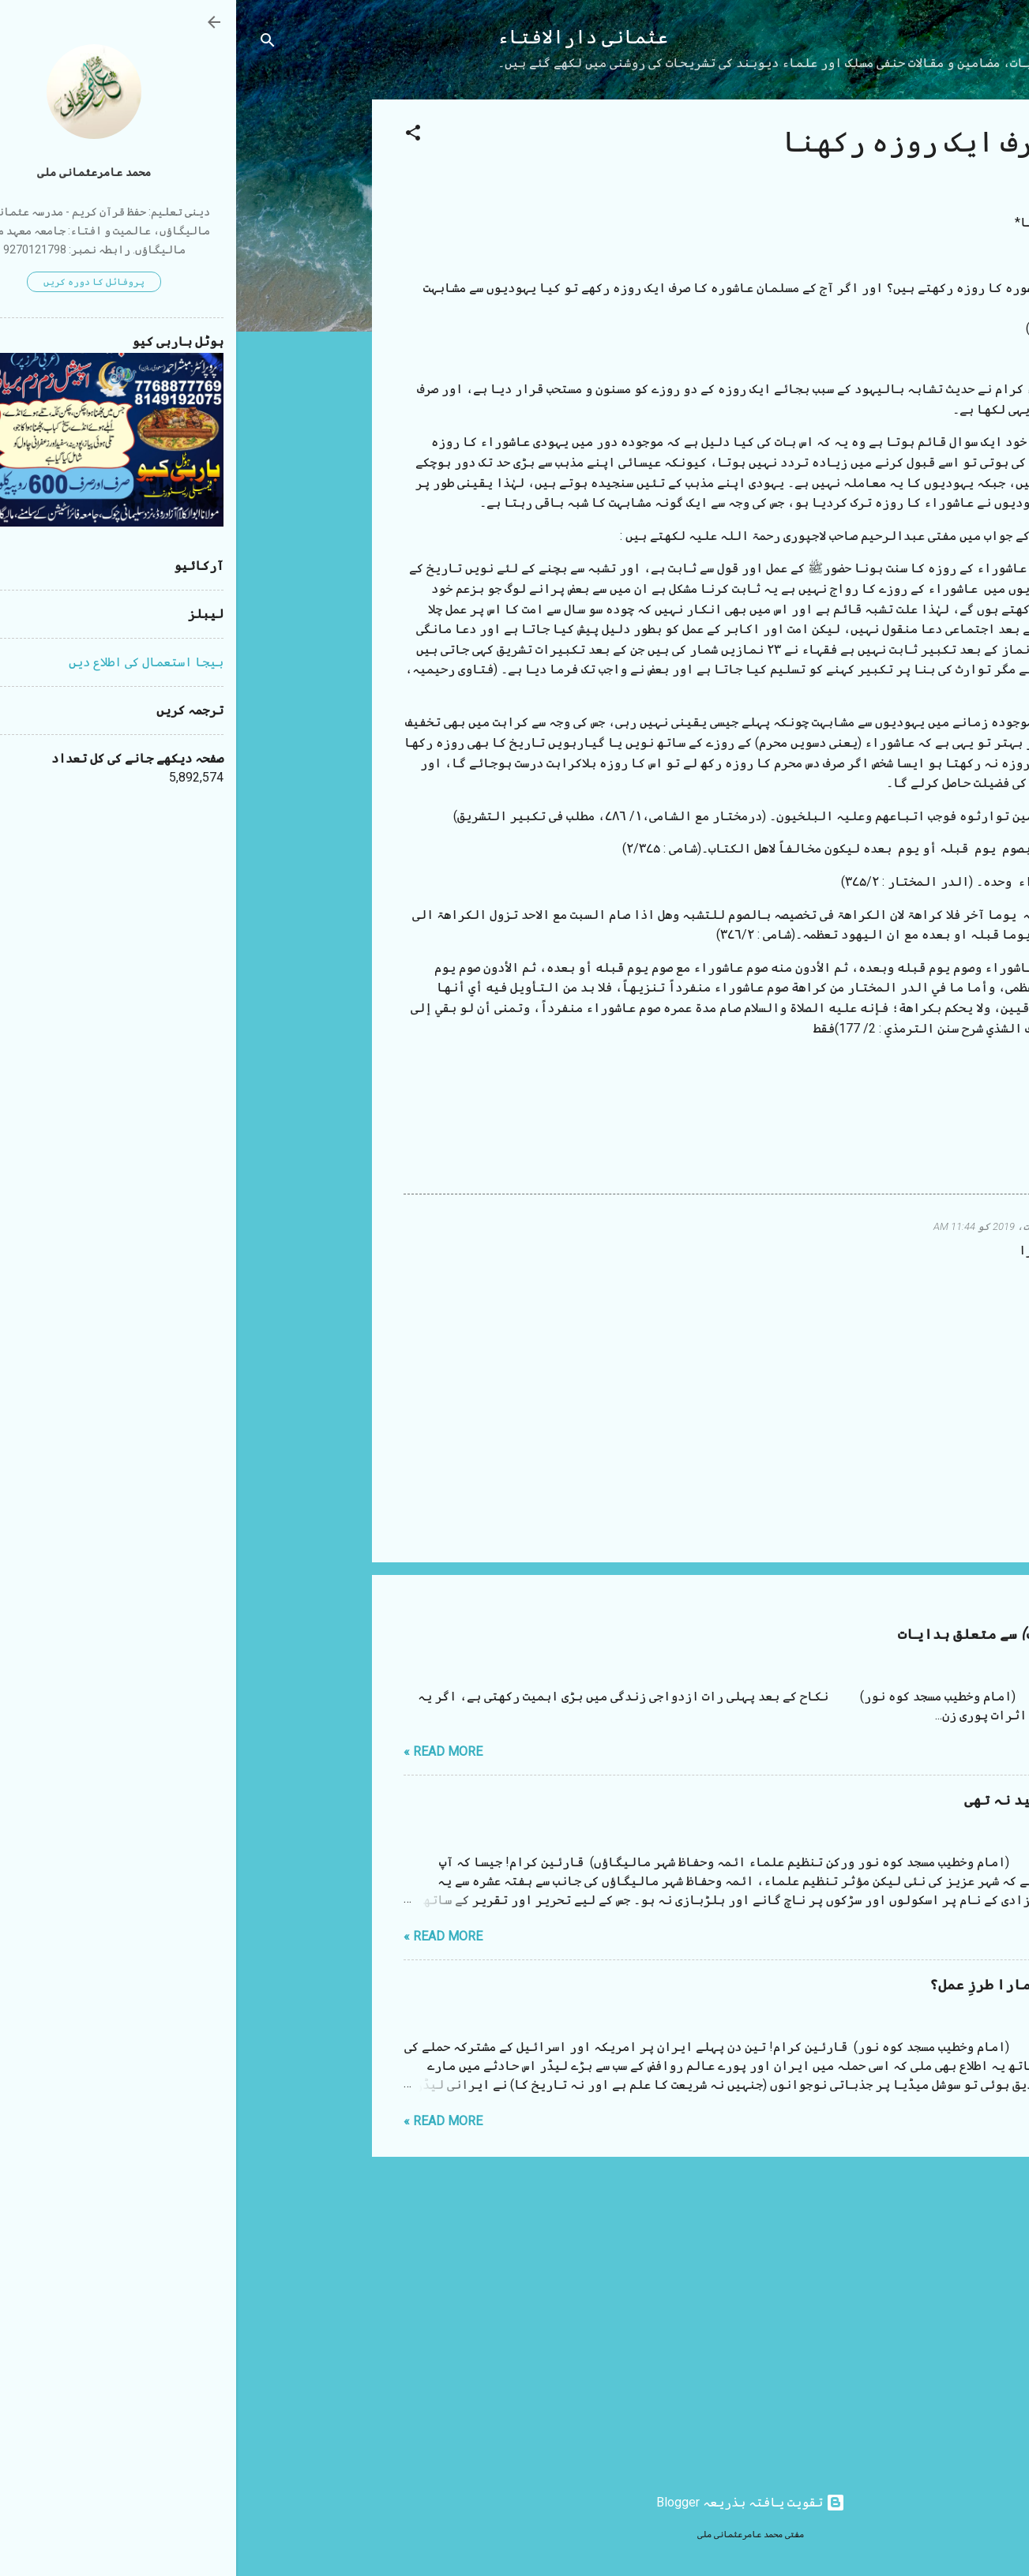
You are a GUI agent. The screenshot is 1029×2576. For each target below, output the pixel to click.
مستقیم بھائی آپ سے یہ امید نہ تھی (852, 1800)
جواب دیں (883, 1275)
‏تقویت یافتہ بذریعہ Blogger (514, 2502)
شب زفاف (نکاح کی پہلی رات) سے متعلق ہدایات (819, 1634)
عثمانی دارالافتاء (346, 37)
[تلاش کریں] (31, 43)
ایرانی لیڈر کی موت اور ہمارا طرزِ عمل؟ (834, 1985)
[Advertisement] (72, 336)
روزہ (920, 1158)
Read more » (206, 1751)
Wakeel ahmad (872, 1225)
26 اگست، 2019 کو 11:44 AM (761, 1226)
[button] (176, 135)
